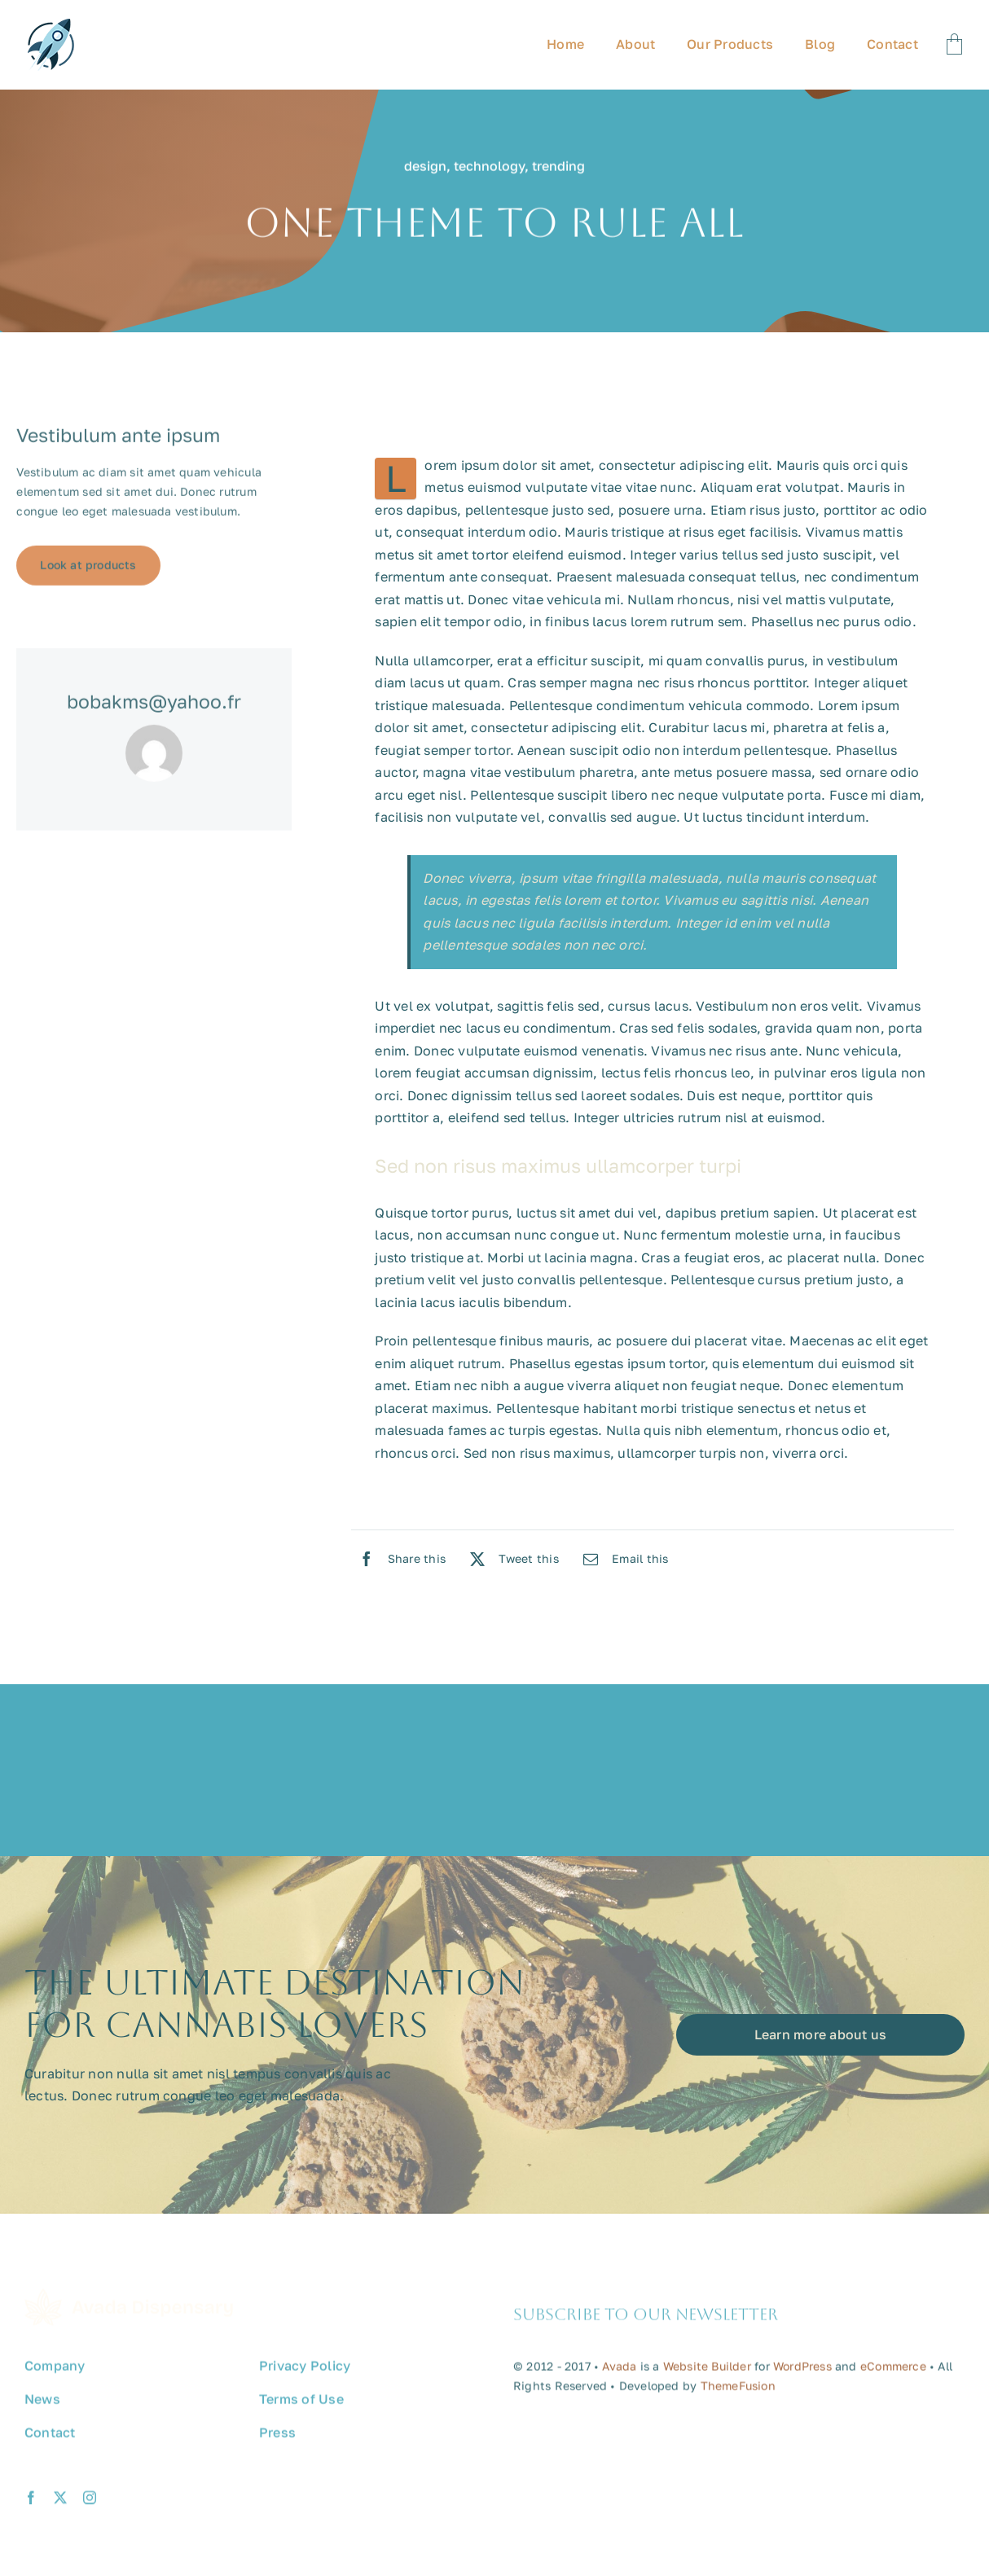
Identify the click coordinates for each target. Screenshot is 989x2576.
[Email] (622, 1558)
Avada (619, 2373)
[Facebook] (398, 1558)
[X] (510, 1558)
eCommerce (893, 2373)
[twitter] (60, 2504)
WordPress (802, 2373)
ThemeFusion (738, 2392)
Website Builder (707, 2373)
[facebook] (30, 2504)
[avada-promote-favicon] (50, 25)
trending (558, 168)
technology (489, 168)
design (425, 168)
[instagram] (89, 2504)
